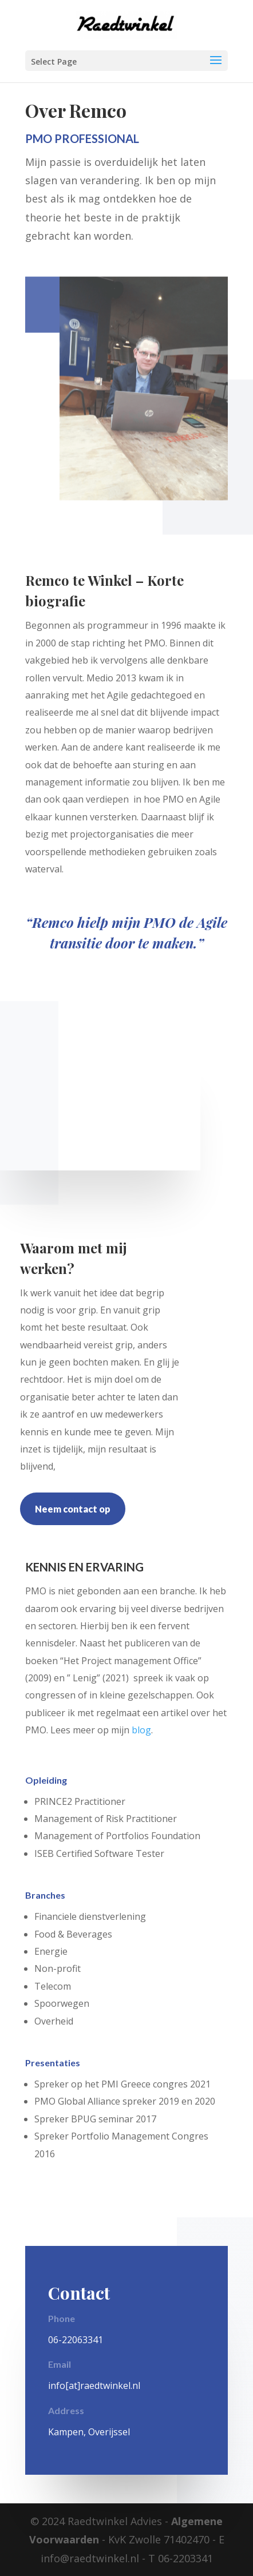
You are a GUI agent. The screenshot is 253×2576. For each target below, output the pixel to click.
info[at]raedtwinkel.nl (94, 2385)
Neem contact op (72, 1508)
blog (141, 1730)
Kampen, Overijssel (89, 2432)
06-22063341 (75, 2339)
